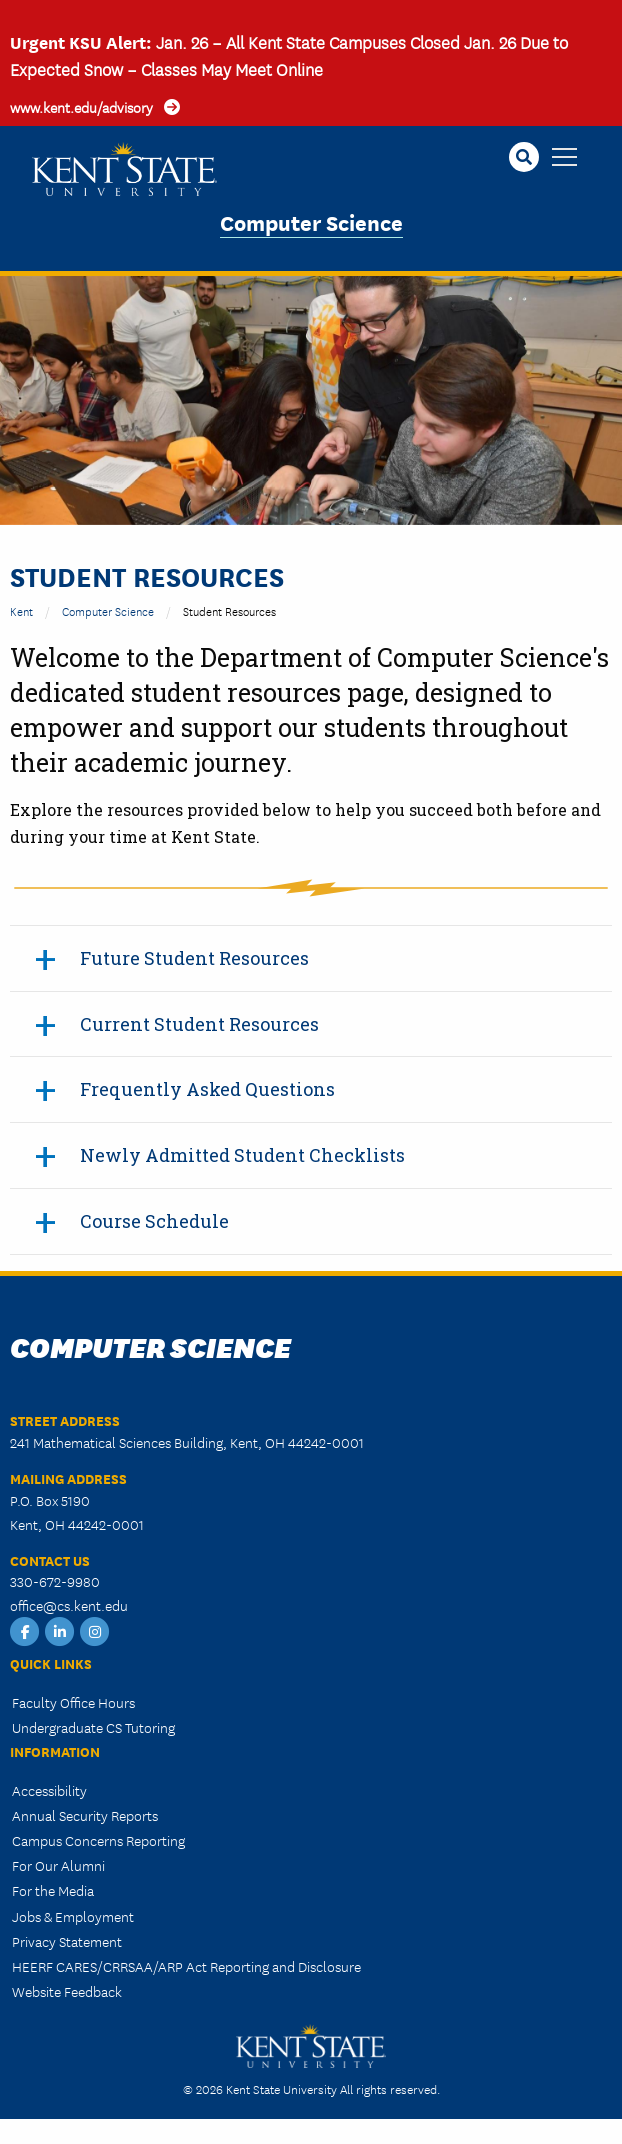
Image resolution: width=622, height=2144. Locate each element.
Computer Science (311, 221)
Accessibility (49, 1790)
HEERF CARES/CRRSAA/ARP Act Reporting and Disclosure (186, 1966)
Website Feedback (67, 1991)
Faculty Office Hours (73, 1702)
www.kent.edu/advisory (81, 107)
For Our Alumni (58, 1865)
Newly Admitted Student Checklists (242, 1155)
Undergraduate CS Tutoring (93, 1727)
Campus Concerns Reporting (98, 1840)
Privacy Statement (67, 1941)
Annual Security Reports (85, 1815)
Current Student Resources (199, 1024)
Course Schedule (154, 1221)
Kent (21, 610)
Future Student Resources (194, 958)
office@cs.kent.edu (69, 1605)
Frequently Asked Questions (207, 1089)
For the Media (53, 1890)
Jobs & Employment (73, 1916)
